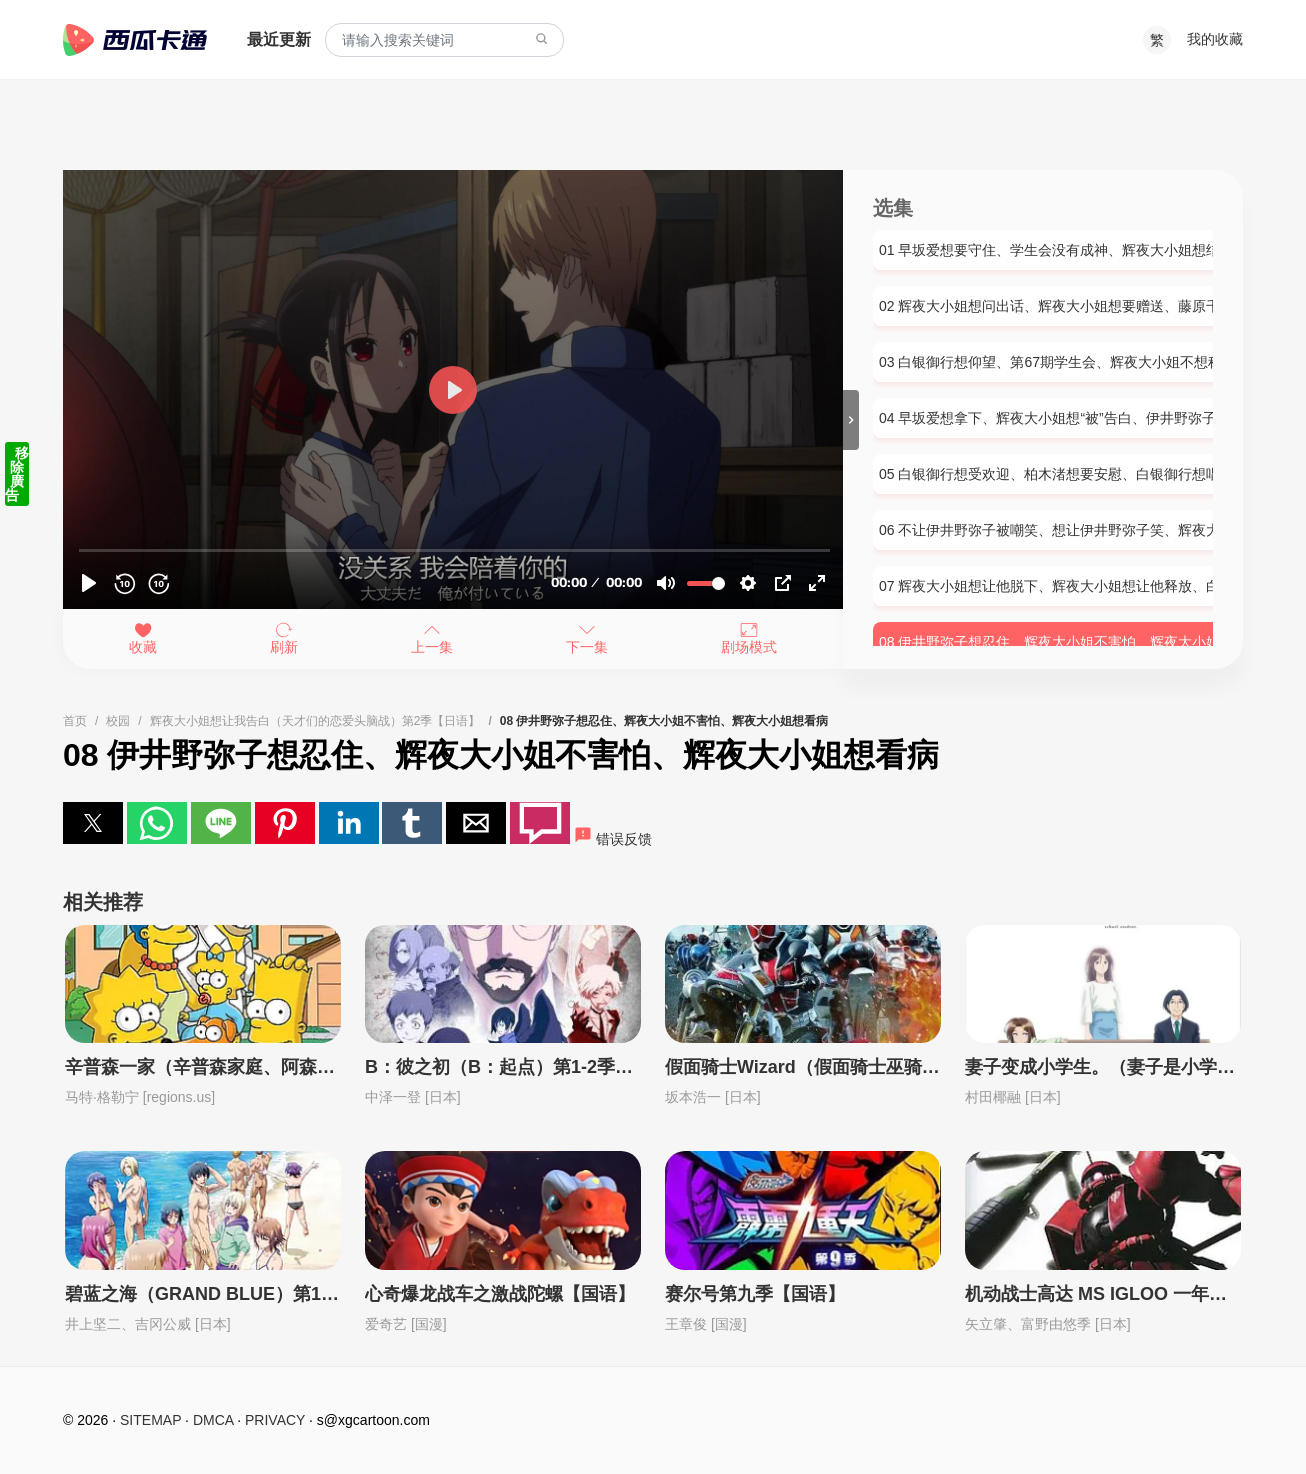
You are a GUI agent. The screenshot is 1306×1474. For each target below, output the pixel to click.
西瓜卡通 (135, 40)
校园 (118, 721)
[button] (93, 823)
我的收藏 (1215, 39)
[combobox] (444, 40)
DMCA (213, 1420)
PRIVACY (275, 1420)
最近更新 (279, 39)
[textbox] (444, 40)
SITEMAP (150, 1420)
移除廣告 (17, 474)
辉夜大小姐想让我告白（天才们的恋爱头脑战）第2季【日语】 (315, 721)
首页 (75, 721)
